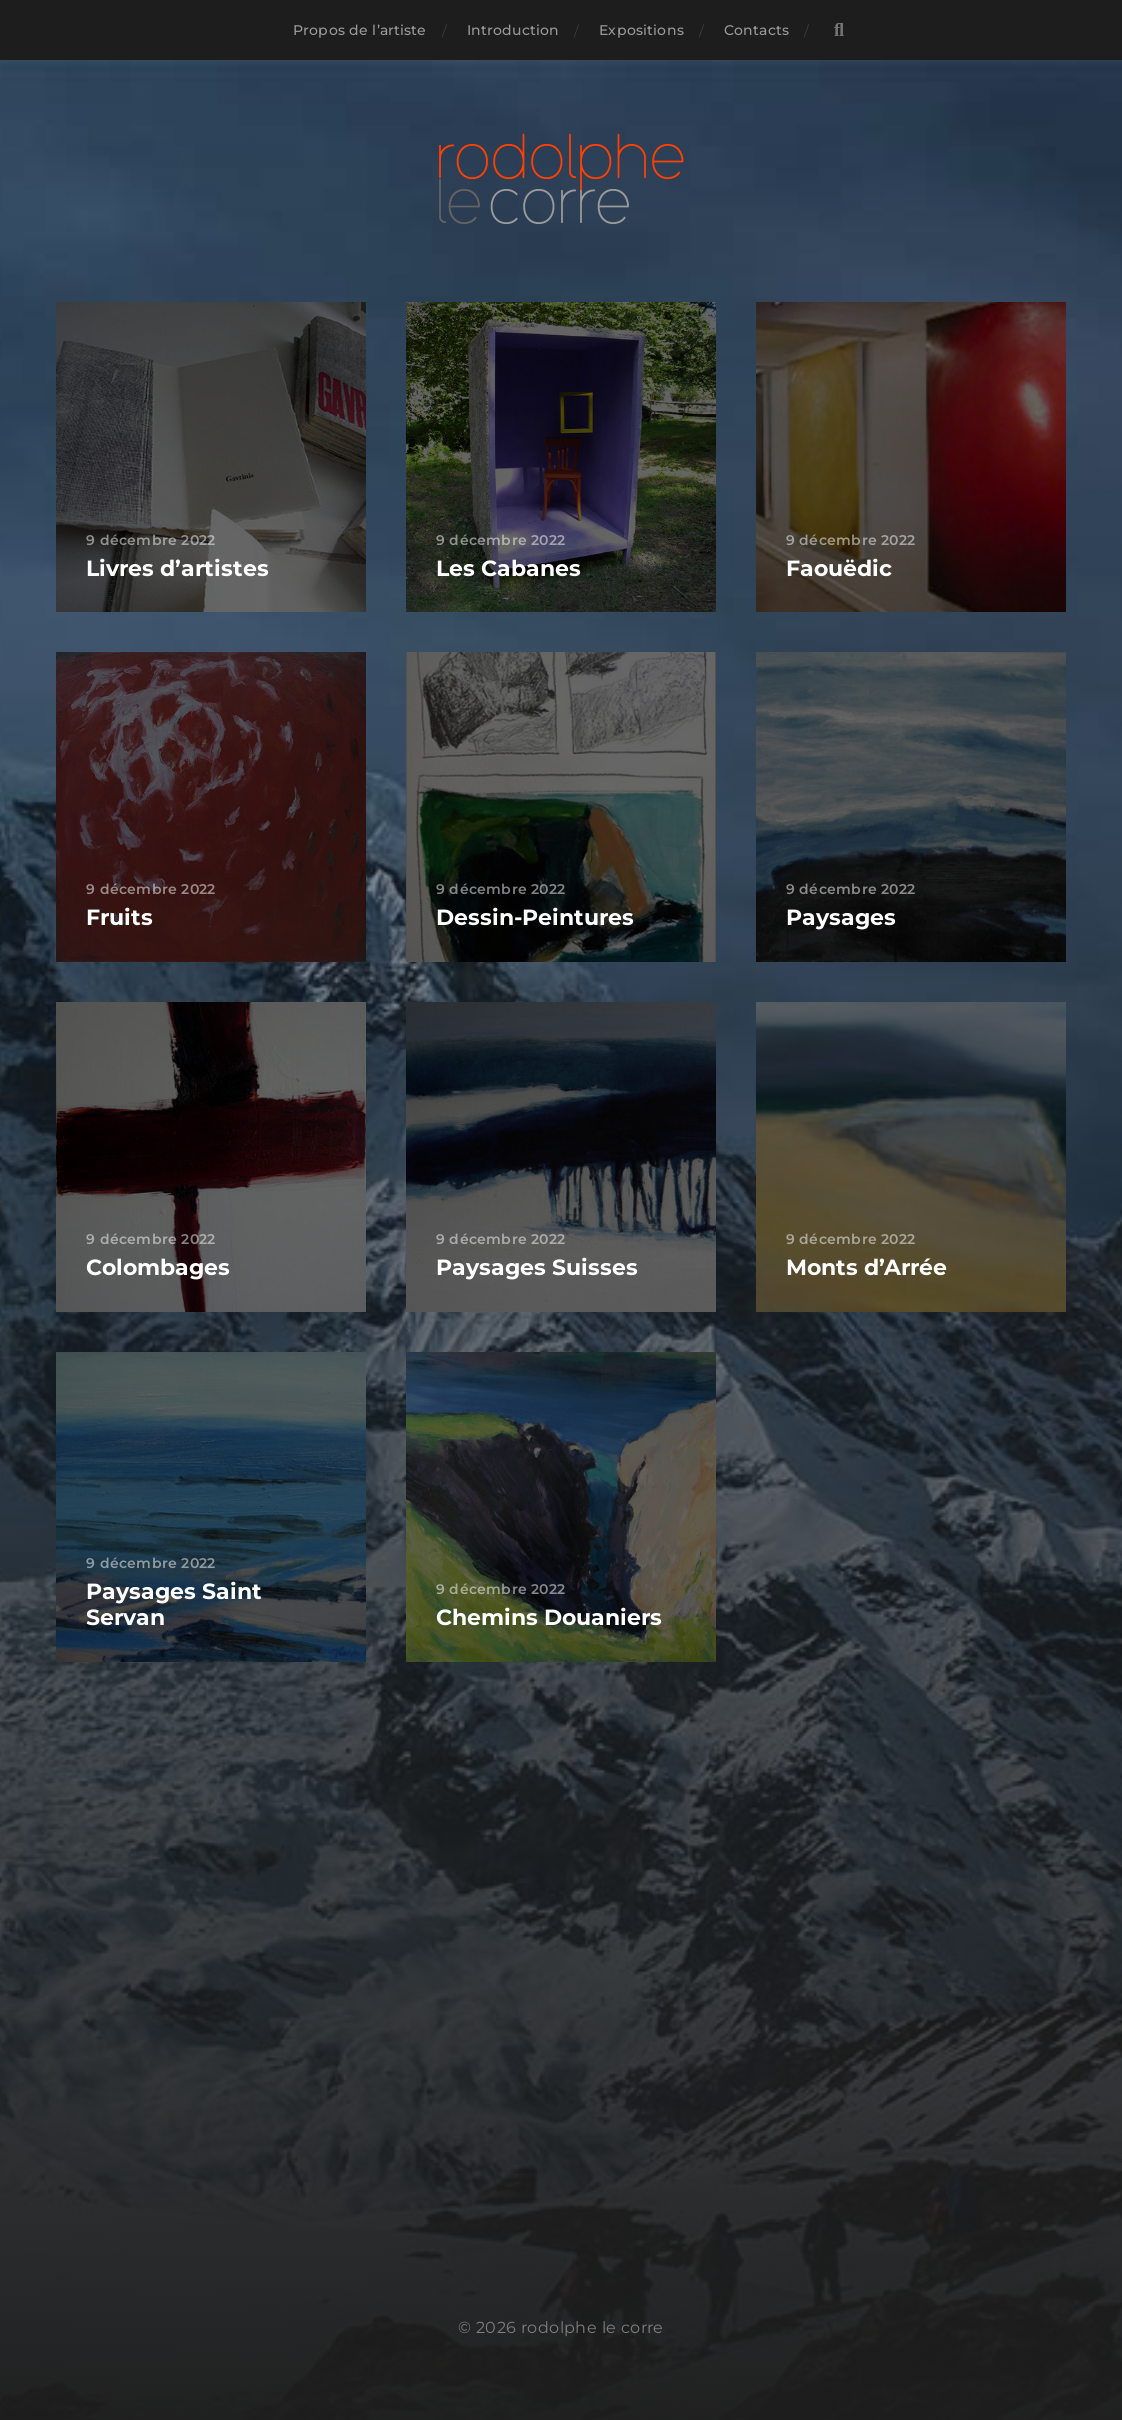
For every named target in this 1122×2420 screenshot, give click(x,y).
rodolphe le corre (592, 2327)
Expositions (641, 30)
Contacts (756, 30)
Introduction (513, 30)
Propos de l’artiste (360, 30)
